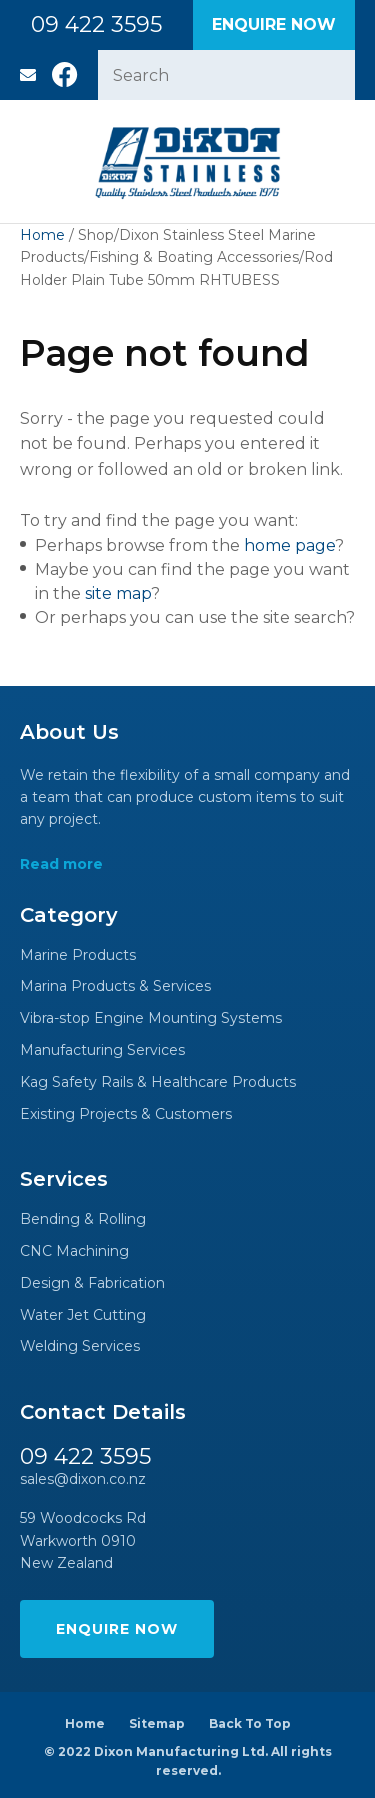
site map (118, 593)
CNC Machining (74, 1251)
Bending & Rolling (83, 1219)
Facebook (65, 75)
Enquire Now (274, 24)
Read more (61, 864)
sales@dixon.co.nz (28, 75)
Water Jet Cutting (83, 1315)
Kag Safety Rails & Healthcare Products (158, 1082)
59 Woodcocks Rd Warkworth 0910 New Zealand (83, 1540)
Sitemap (157, 1723)
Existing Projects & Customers (126, 1114)
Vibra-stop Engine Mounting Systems (151, 1018)
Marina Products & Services (115, 986)
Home (42, 235)
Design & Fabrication (92, 1283)
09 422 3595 (96, 25)
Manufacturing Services (102, 1050)
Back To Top (250, 1723)
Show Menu (32, 161)
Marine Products (78, 955)
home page (289, 545)
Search (331, 75)
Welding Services (80, 1346)
